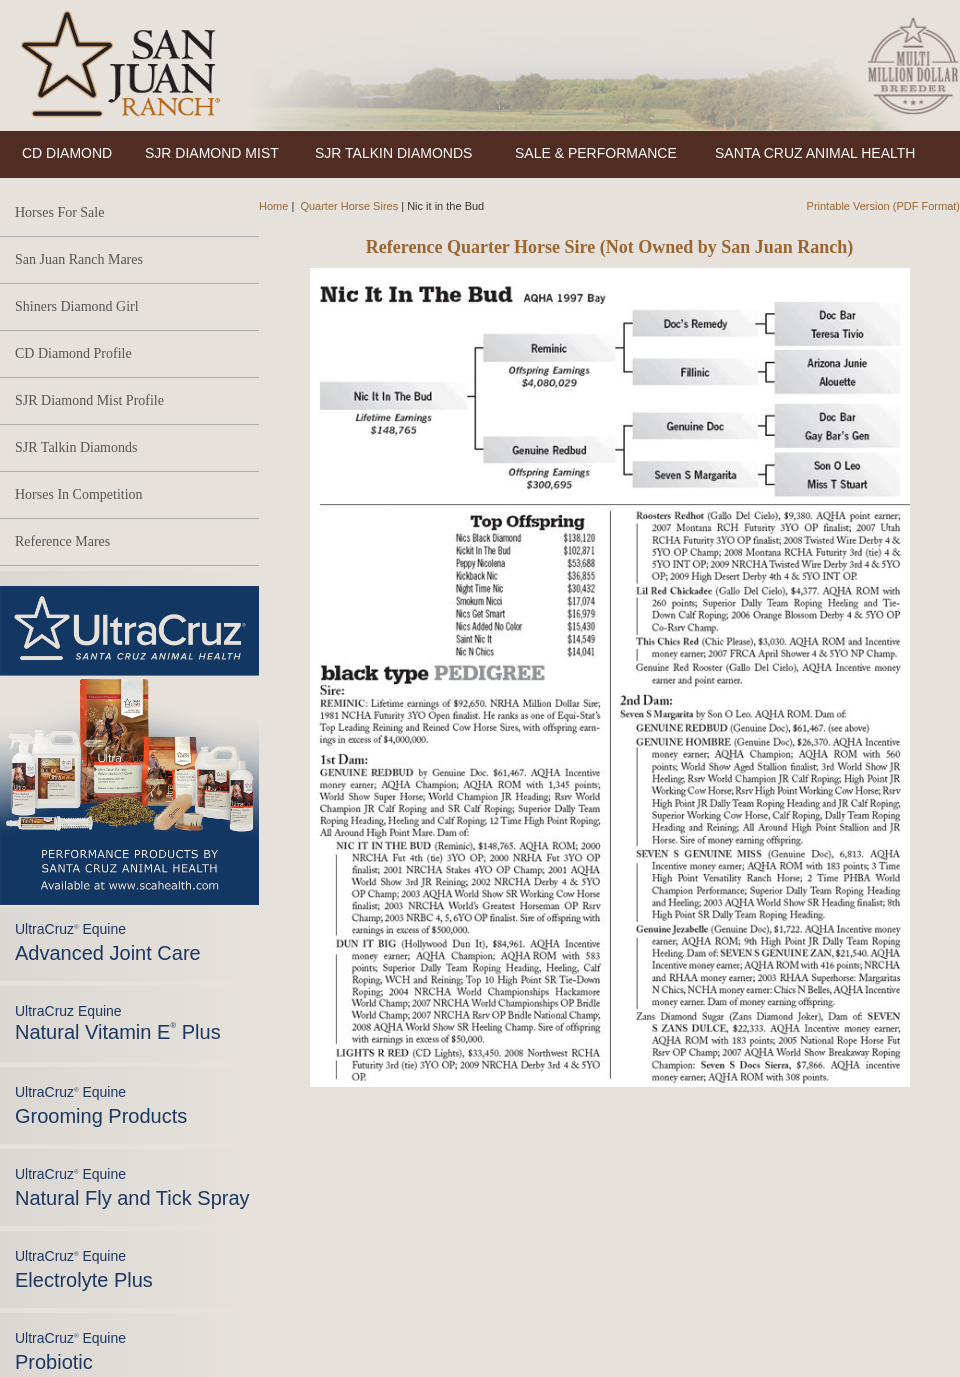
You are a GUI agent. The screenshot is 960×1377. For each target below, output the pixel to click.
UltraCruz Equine (118, 1023)
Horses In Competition (79, 494)
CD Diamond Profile (73, 353)
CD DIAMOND (67, 153)
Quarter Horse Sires (349, 206)
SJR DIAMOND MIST (212, 153)
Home (273, 206)
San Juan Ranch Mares (79, 259)
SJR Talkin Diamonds (76, 447)
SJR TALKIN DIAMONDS (393, 153)
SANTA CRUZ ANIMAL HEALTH (815, 153)
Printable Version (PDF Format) (883, 206)
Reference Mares (62, 541)
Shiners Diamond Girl (77, 306)
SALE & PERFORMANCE (596, 153)
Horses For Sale (59, 212)
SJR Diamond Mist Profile (89, 400)
